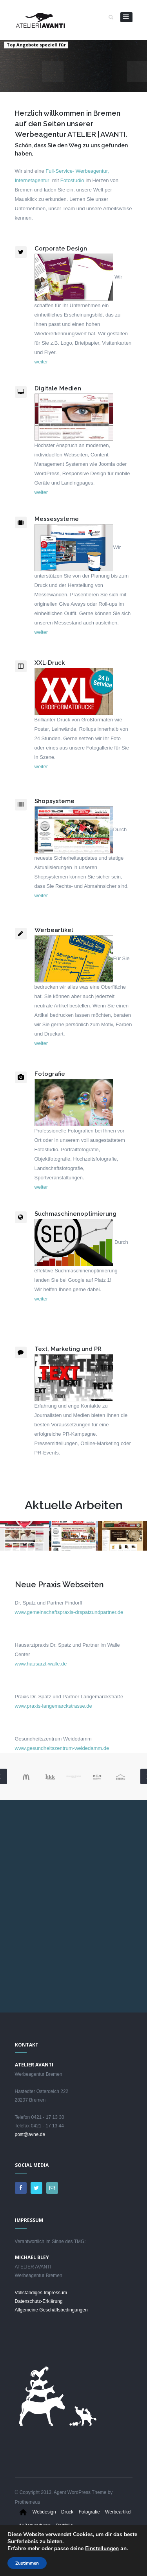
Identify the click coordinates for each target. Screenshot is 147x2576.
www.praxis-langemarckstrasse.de (53, 1706)
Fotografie (89, 2512)
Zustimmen (27, 2563)
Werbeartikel (118, 2512)
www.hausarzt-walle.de (41, 1664)
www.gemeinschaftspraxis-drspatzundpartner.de (69, 1612)
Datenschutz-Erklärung (39, 2301)
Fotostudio (72, 180)
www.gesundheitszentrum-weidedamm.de (62, 1748)
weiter (41, 362)
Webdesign (44, 2512)
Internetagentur (32, 180)
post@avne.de (30, 2134)
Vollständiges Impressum (41, 2292)
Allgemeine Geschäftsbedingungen (51, 2310)
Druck (67, 2512)
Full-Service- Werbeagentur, (77, 171)
